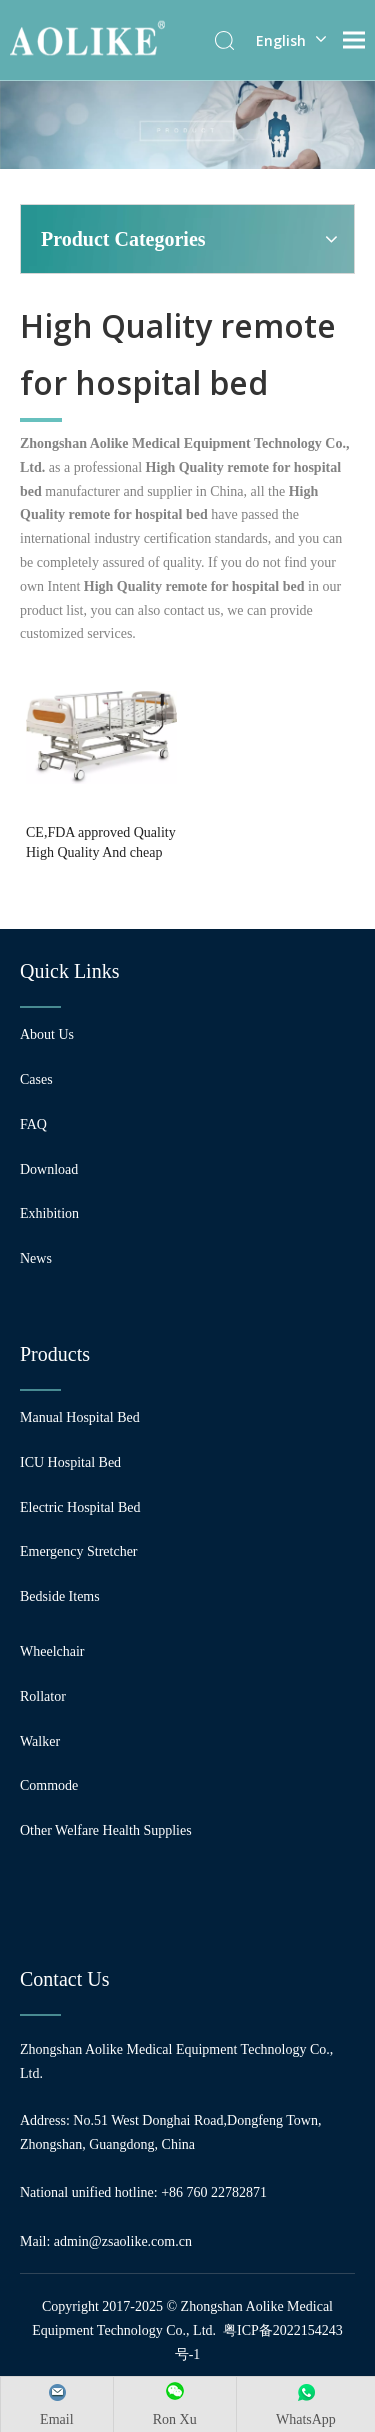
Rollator (43, 1696)
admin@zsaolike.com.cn (123, 2241)
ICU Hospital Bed (70, 1462)
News (36, 1258)
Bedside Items (60, 1596)
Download (49, 1169)
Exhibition (49, 1213)
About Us (47, 1034)
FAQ (33, 1124)
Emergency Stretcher (79, 1551)
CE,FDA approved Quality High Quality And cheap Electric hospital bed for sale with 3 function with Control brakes (101, 844)
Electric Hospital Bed (80, 1507)
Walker (40, 1741)
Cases (36, 1079)
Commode (49, 1785)
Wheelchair (52, 1651)
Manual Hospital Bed (80, 1417)
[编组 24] (187, 124)
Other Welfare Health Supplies (106, 1830)
